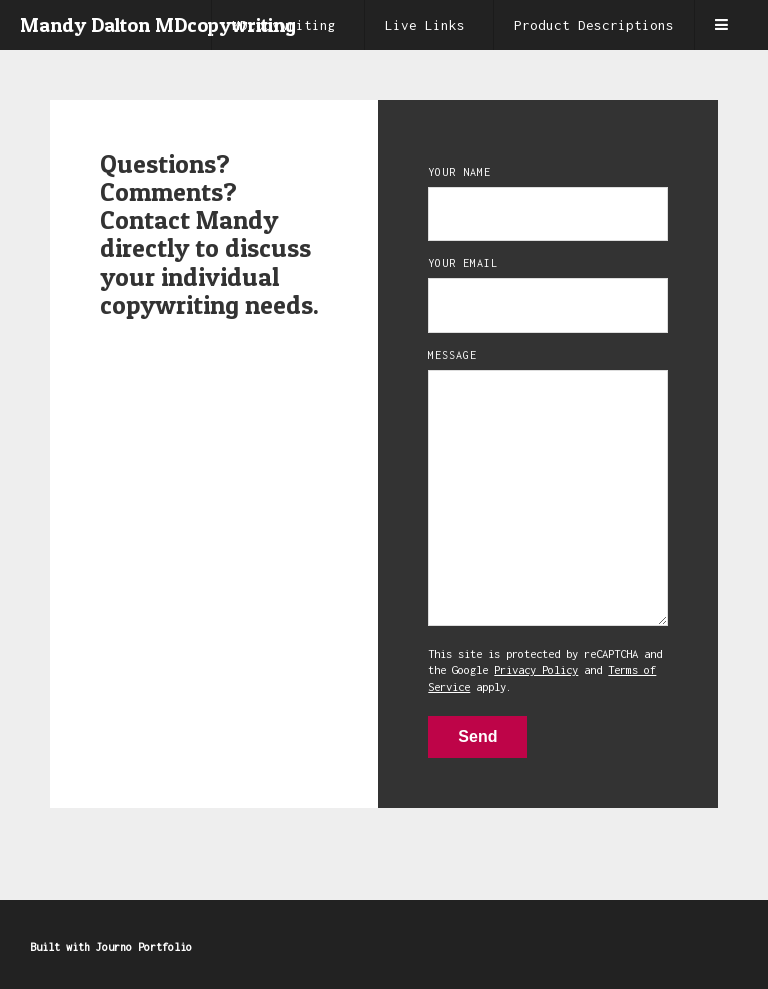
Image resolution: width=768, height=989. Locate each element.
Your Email (463, 263)
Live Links (425, 25)
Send (477, 736)
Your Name (459, 172)
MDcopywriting (284, 25)
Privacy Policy (536, 669)
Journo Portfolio (144, 947)
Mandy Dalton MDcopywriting (158, 25)
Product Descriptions (594, 25)
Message (452, 355)
